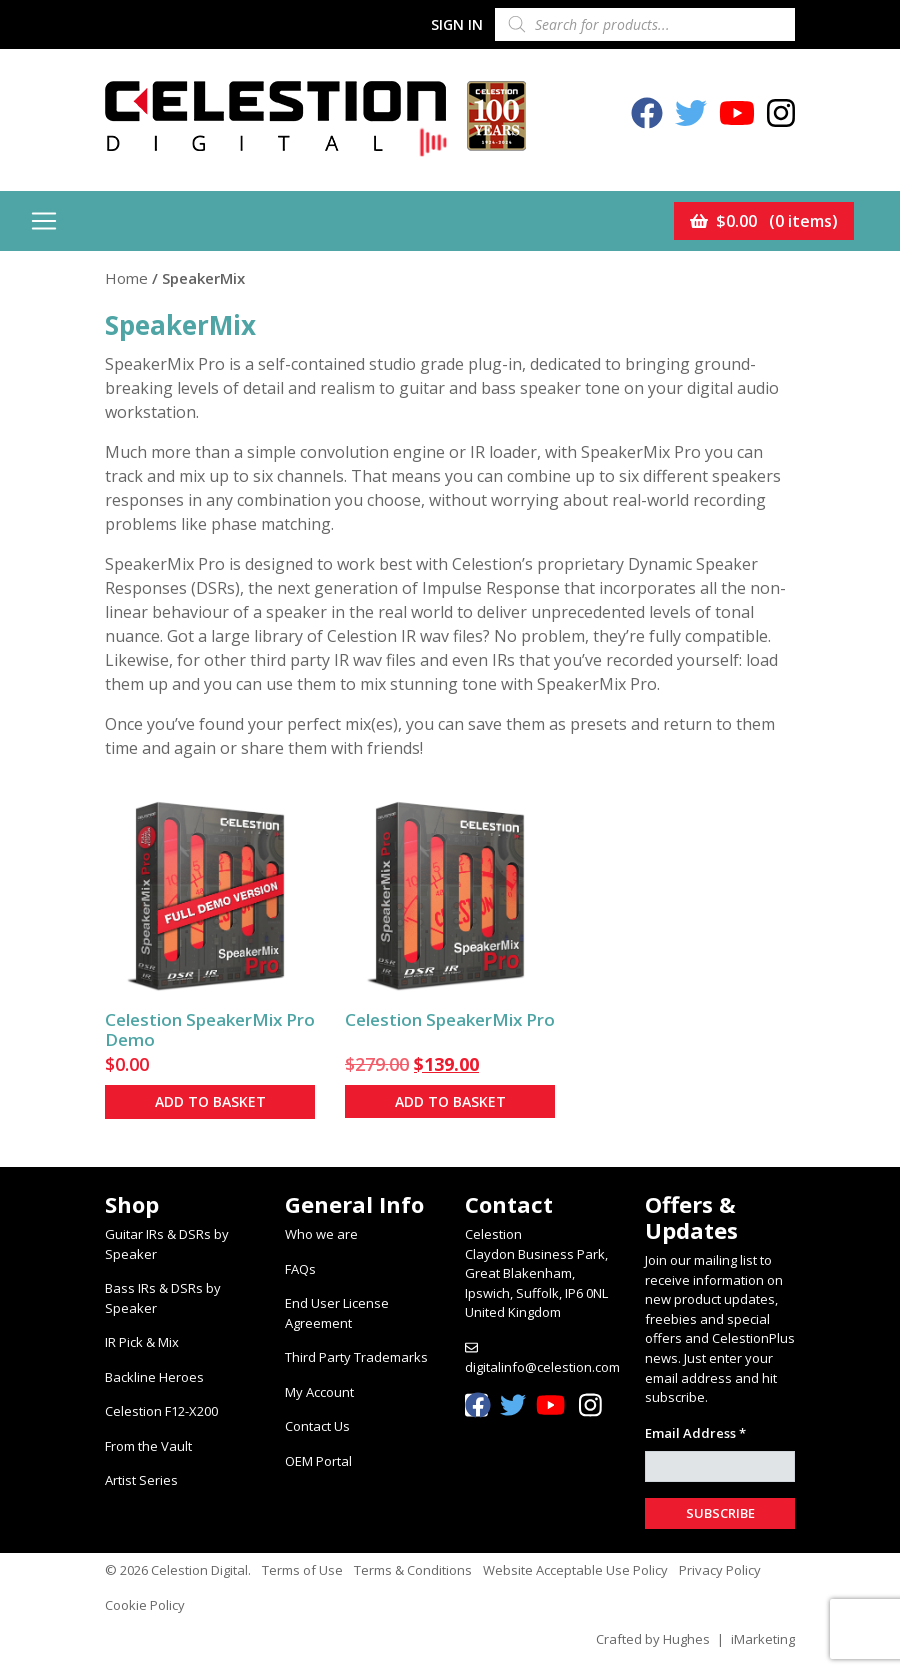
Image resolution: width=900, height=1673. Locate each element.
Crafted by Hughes (653, 1639)
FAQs (300, 1269)
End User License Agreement (337, 1313)
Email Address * (695, 1433)
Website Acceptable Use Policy (575, 1570)
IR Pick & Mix (142, 1342)
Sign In (457, 24)
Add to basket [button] (210, 1101)
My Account (319, 1392)
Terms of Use (302, 1570)
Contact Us (317, 1426)
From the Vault (148, 1446)
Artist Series (141, 1480)
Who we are (321, 1234)
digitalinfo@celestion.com (542, 1367)
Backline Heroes (154, 1377)
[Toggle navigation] (44, 221)
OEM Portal (318, 1461)
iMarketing (763, 1639)
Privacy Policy (720, 1570)
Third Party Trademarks (356, 1357)
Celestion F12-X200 (161, 1411)
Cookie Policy (145, 1605)
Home (126, 278)
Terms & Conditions (413, 1570)
